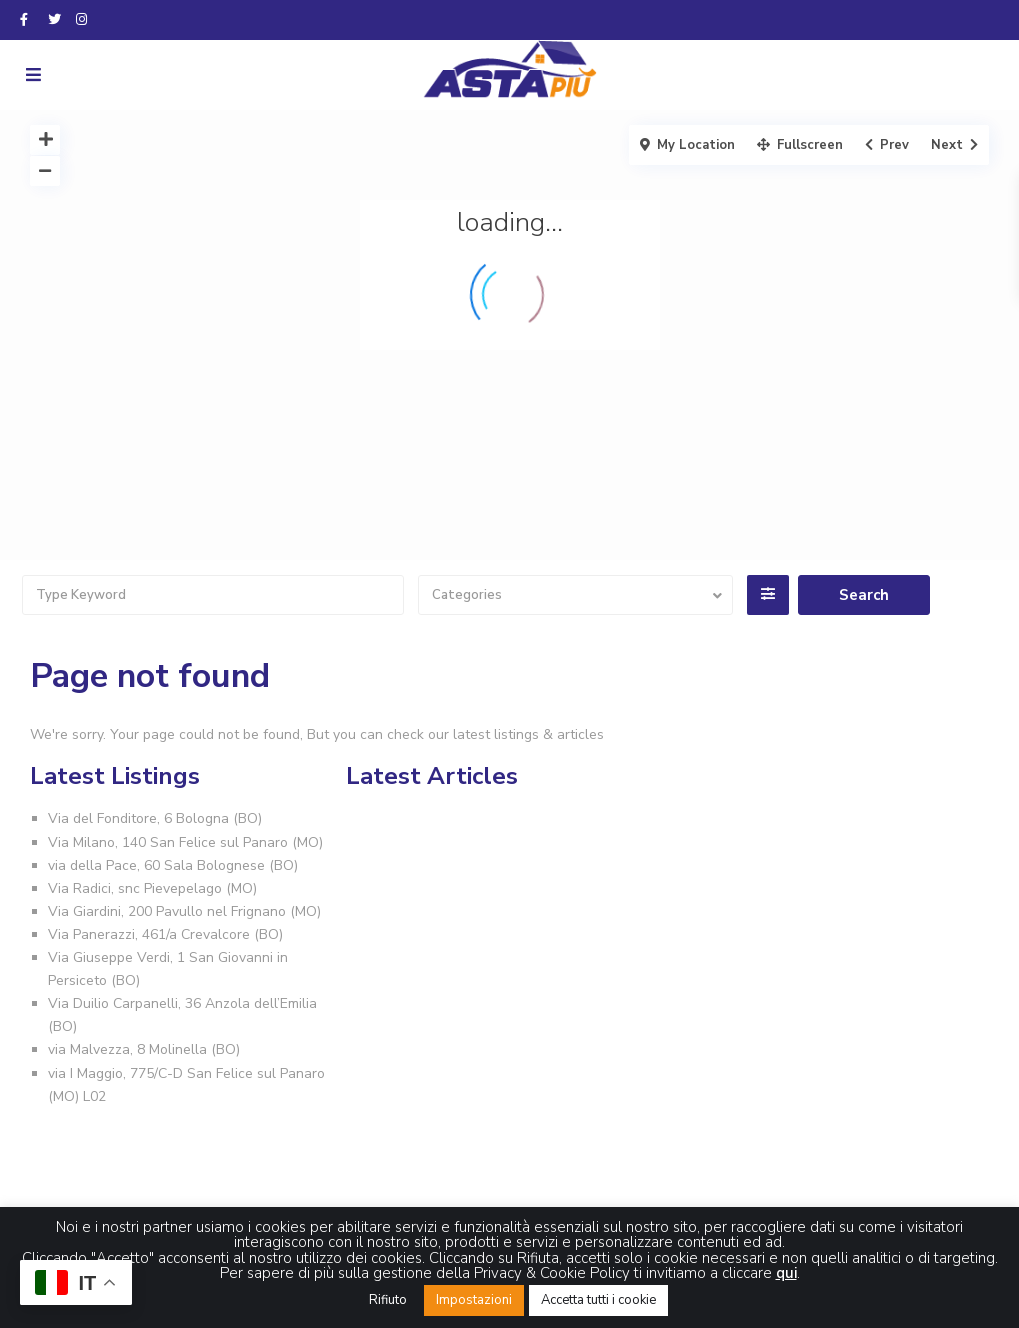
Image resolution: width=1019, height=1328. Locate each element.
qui (786, 1273)
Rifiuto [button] (388, 1300)
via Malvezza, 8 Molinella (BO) (144, 1049)
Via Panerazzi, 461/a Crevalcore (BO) (165, 934)
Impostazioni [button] (474, 1300)
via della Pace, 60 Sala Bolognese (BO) (173, 865)
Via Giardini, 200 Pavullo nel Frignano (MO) (184, 911)
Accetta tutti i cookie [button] (598, 1300)
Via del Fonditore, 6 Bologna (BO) (155, 818)
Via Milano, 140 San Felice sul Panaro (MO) (185, 842)
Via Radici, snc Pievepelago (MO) (152, 888)
